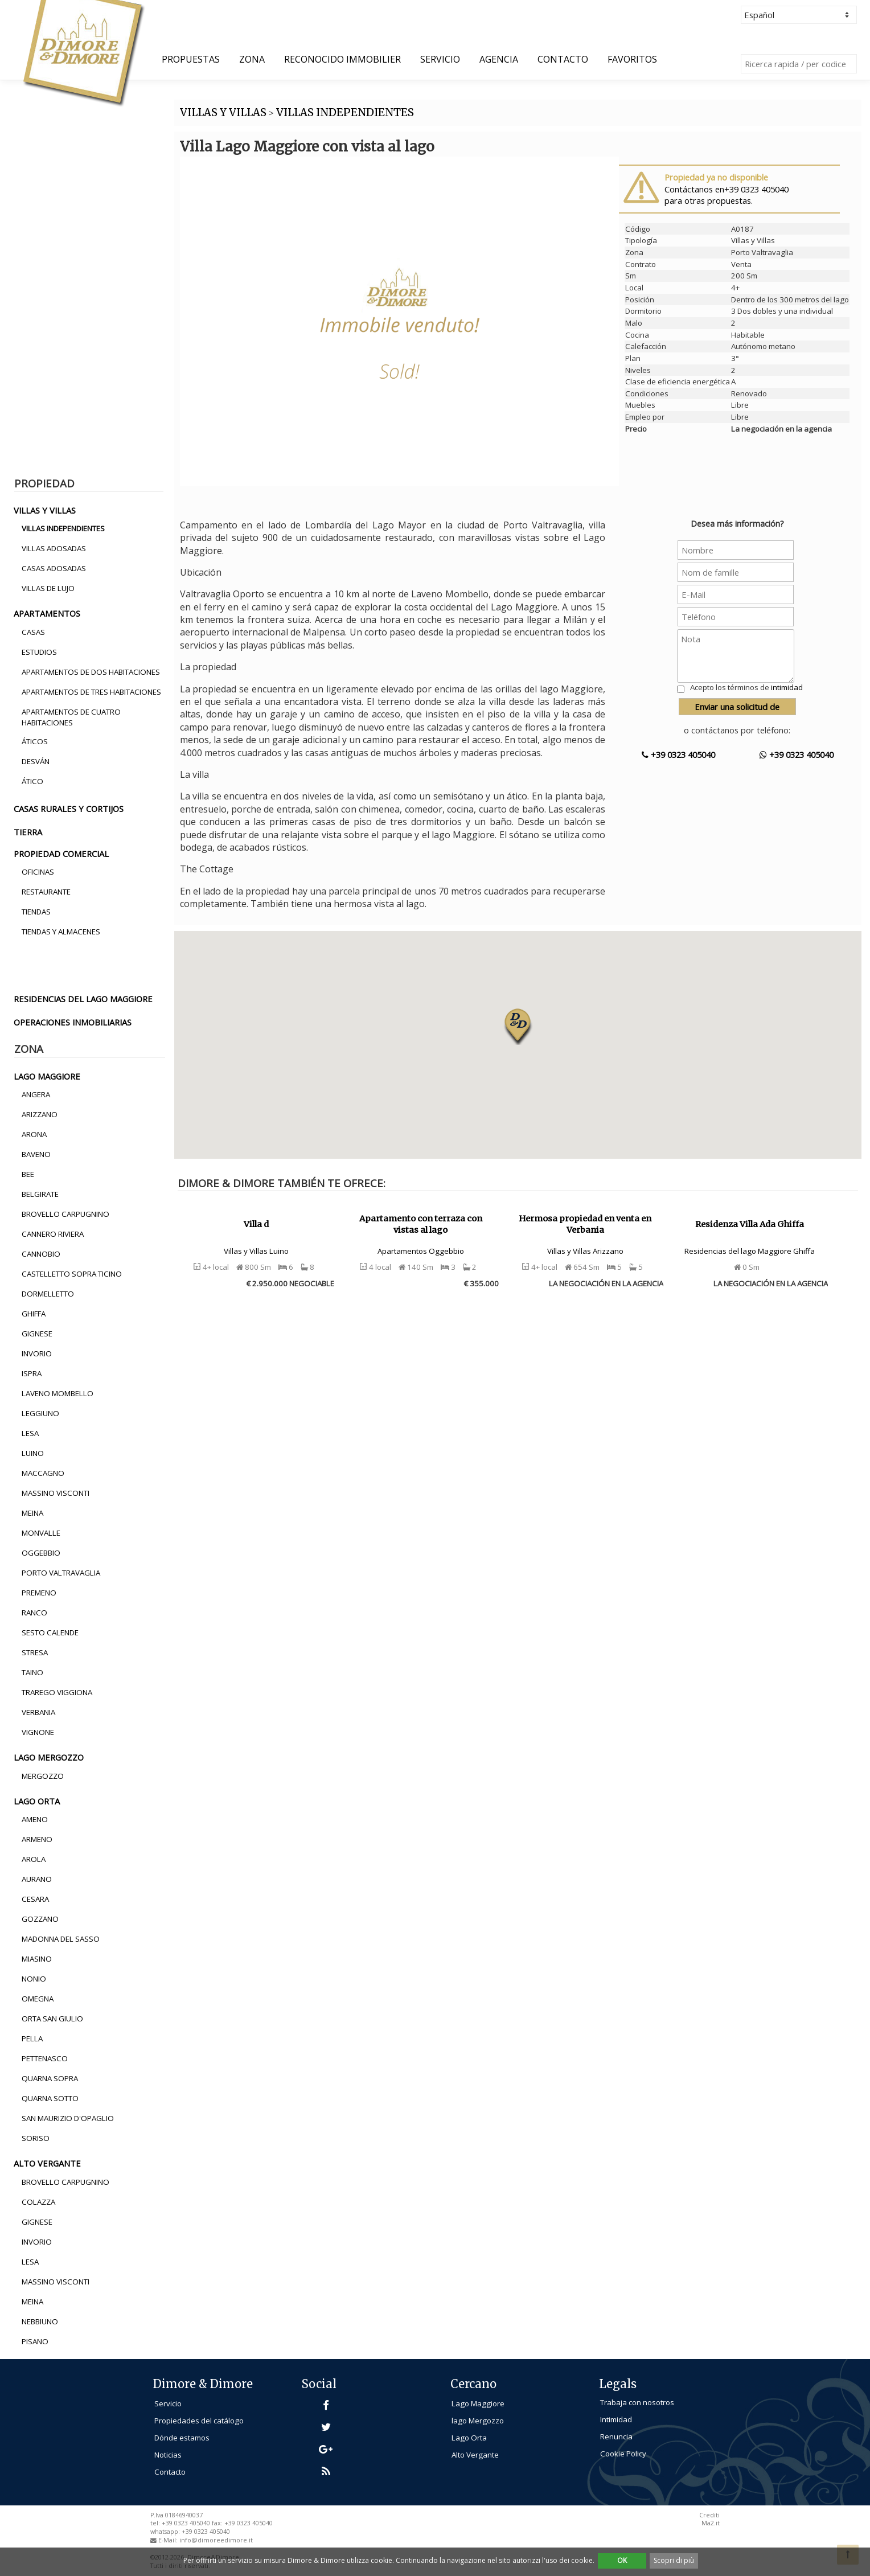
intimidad (787, 687)
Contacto (562, 59)
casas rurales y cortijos (69, 808)
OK (622, 2560)
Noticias (168, 2455)
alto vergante (47, 2163)
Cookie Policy (623, 2453)
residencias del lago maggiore (83, 998)
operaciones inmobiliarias (73, 1022)
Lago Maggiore (478, 2403)
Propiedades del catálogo (199, 2420)
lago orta (37, 1801)
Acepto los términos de (746, 687)
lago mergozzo (49, 1757)
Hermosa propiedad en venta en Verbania (585, 1224)
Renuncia (616, 2436)
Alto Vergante (475, 2455)
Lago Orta (469, 2438)
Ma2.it (710, 2523)
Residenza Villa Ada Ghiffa (749, 1224)
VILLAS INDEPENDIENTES (345, 112)
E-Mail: (168, 2540)
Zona (252, 59)
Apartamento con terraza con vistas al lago (420, 1224)
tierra (28, 832)
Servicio (440, 59)
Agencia (498, 59)
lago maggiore (47, 1076)
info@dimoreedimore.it (216, 2540)
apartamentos (47, 613)
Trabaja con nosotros (637, 2402)
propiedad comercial (61, 853)
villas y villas (45, 510)
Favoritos (632, 59)
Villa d (256, 1224)
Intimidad (616, 2419)
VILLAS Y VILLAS (223, 112)
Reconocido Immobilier (342, 59)
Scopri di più (674, 2560)
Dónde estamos (182, 2438)
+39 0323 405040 (678, 754)
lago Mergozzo (478, 2420)
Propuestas (191, 59)
